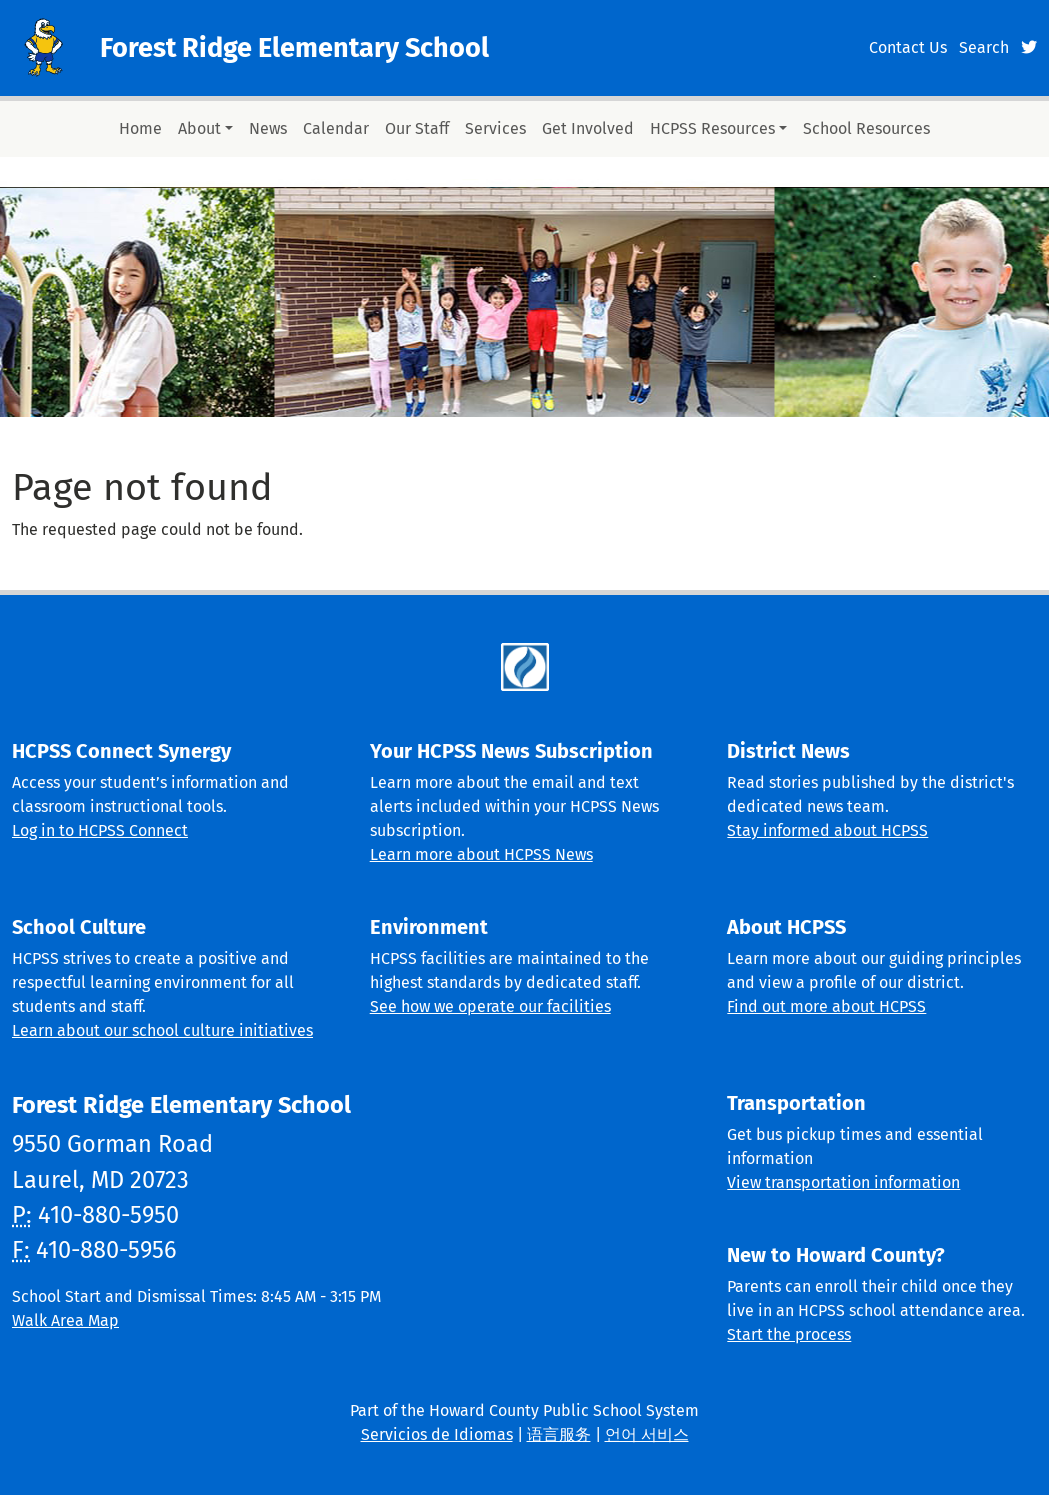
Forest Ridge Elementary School (294, 48)
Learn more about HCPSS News (481, 854)
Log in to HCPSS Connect (100, 830)
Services (495, 128)
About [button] (199, 128)
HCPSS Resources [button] (712, 128)
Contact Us (908, 47)
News (268, 128)
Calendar (336, 128)
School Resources (866, 128)
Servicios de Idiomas (437, 1434)
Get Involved (588, 128)
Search (984, 47)
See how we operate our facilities (490, 1006)
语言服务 (559, 1434)
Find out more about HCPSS (826, 1006)
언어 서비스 (647, 1434)
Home (140, 128)
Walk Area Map (65, 1320)
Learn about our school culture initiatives (162, 1030)
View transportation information (843, 1182)
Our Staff (417, 128)
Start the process (789, 1334)
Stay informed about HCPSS (827, 830)
